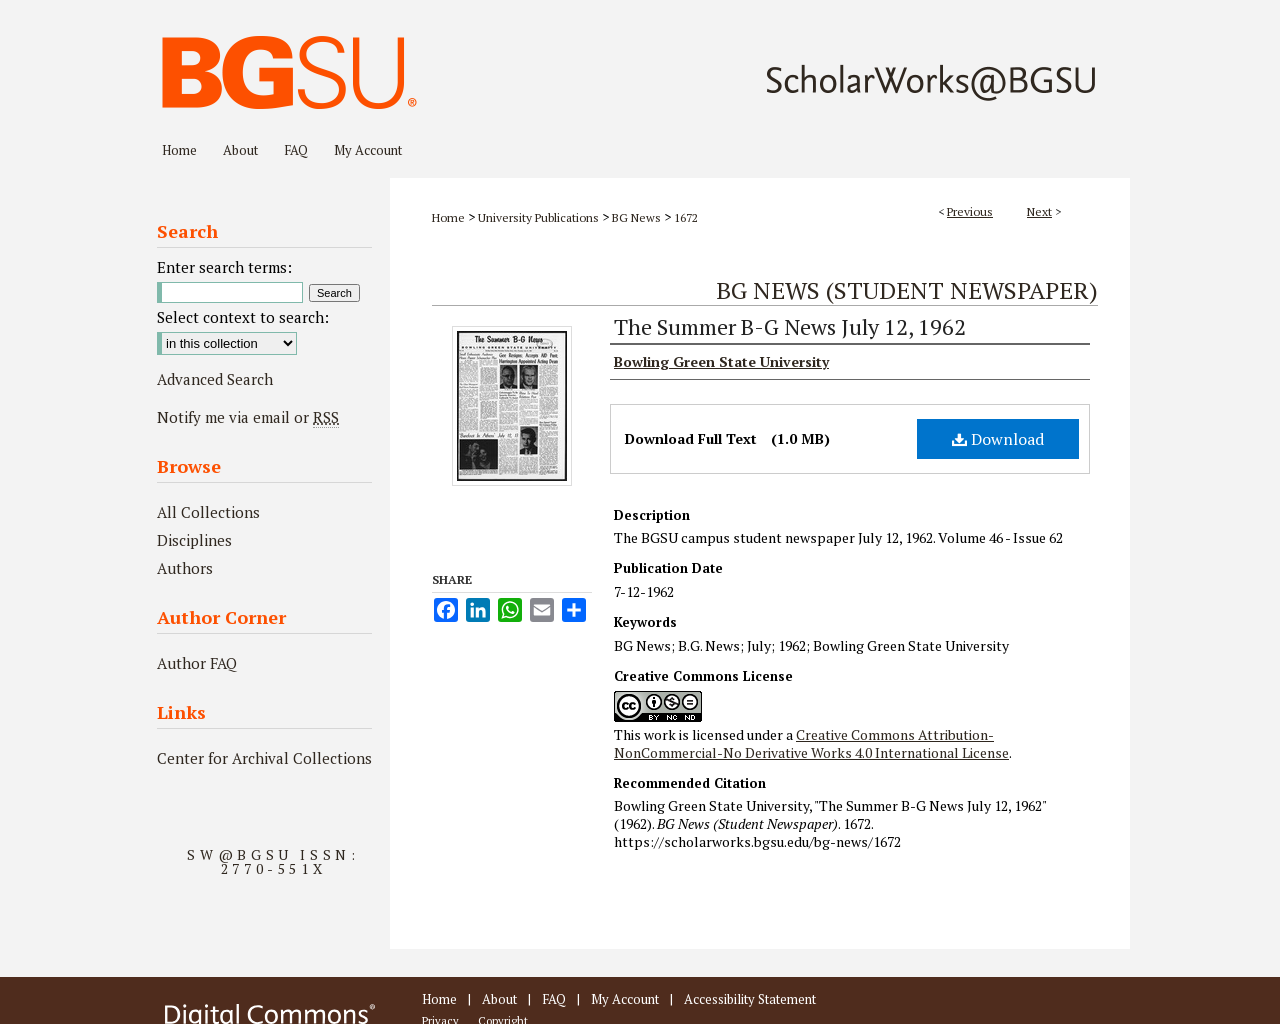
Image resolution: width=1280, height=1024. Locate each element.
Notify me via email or (248, 417)
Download (998, 439)
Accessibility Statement (750, 999)
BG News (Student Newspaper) (907, 290)
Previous (970, 211)
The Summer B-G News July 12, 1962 (790, 326)
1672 (686, 217)
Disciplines (194, 540)
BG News (636, 217)
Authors (185, 568)
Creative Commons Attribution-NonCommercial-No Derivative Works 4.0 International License (811, 743)
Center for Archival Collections (264, 758)
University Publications (538, 217)
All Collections (208, 512)
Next (1039, 211)
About (499, 999)
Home (448, 217)
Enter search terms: (224, 267)
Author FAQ (197, 663)
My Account (625, 999)
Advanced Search (215, 379)
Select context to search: (243, 317)
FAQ (554, 999)
